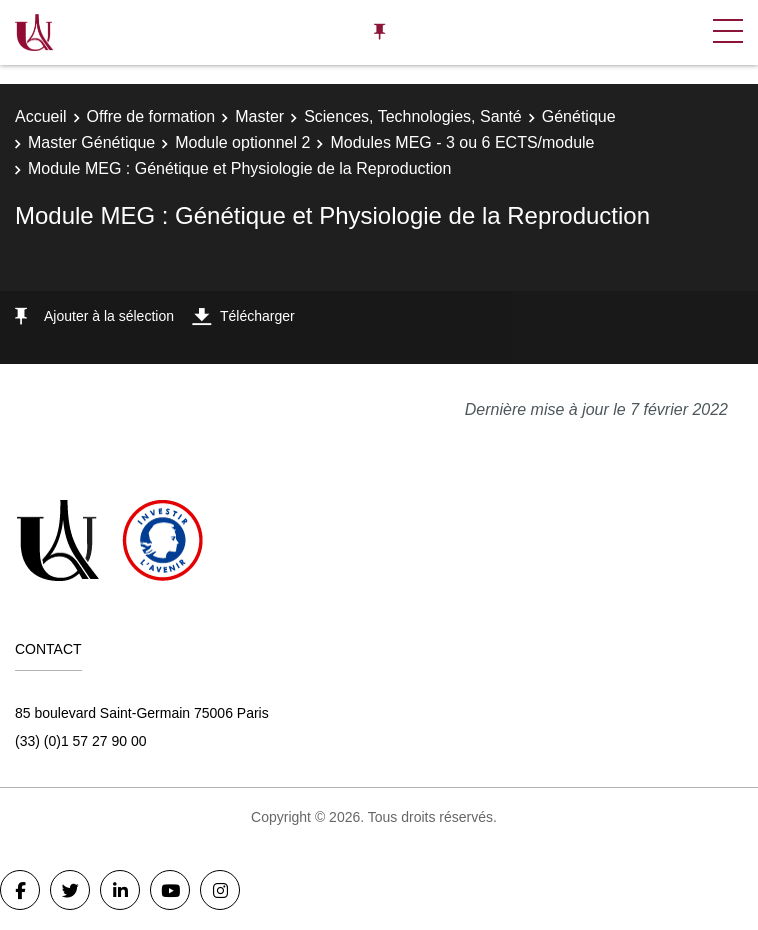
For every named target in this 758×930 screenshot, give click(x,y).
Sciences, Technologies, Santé (413, 116)
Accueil (41, 116)
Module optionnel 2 (242, 142)
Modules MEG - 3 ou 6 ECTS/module (462, 142)
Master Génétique (91, 142)
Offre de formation (151, 116)
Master (259, 116)
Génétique (579, 116)
